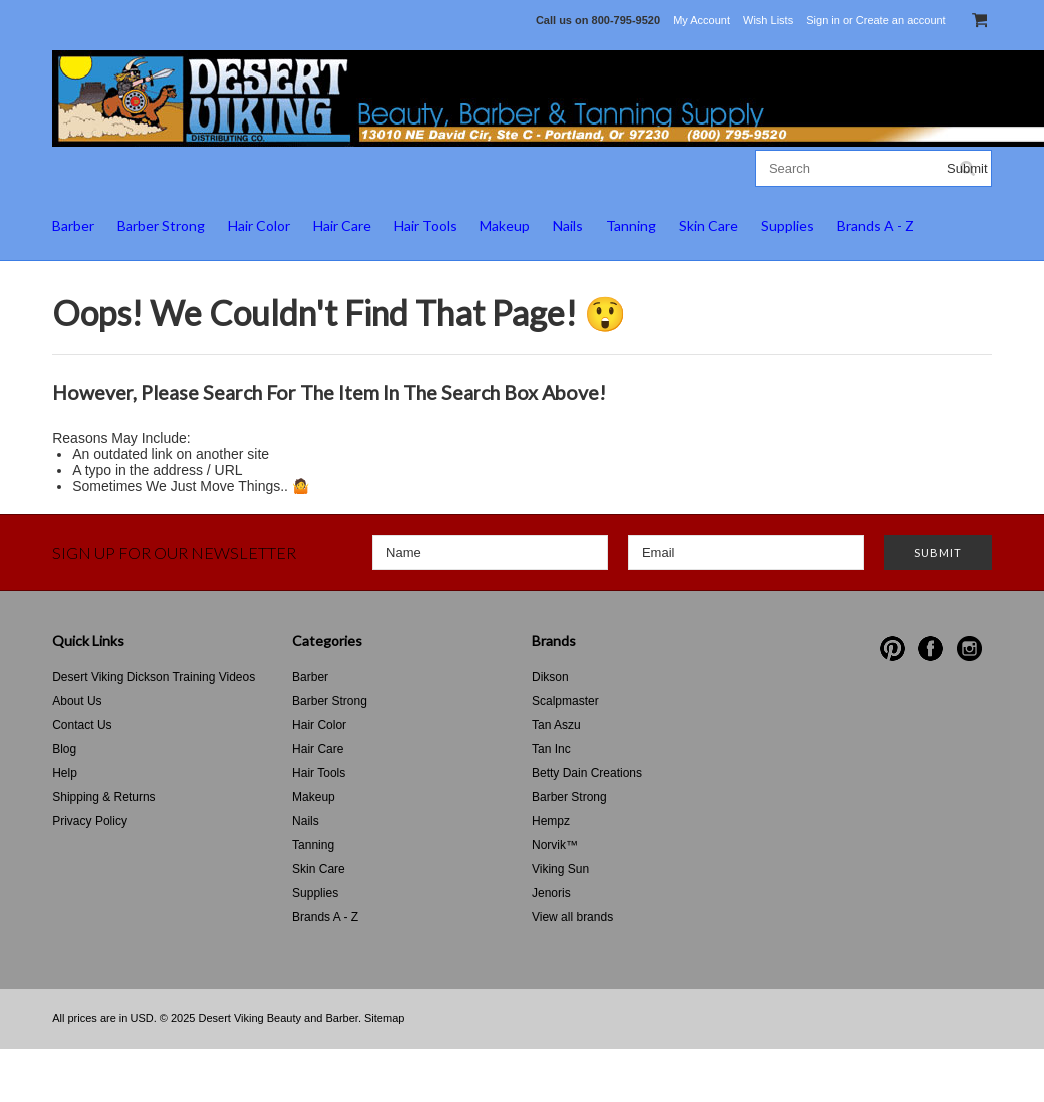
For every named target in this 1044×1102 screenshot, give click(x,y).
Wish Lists (768, 20)
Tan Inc (551, 749)
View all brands (572, 917)
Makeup (505, 225)
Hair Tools (425, 225)
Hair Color (259, 225)
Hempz (551, 821)
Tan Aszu (556, 725)
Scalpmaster (565, 701)
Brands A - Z (875, 225)
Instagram (969, 648)
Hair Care (342, 225)
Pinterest (892, 648)
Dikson (550, 677)
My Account (701, 20)
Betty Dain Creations (587, 773)
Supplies (787, 225)
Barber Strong (161, 225)
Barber (73, 225)
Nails (568, 225)
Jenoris (551, 893)
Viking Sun (560, 869)
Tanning (631, 225)
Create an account (901, 20)
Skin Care (708, 225)
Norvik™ (555, 845)
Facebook (930, 648)
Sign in (823, 20)
